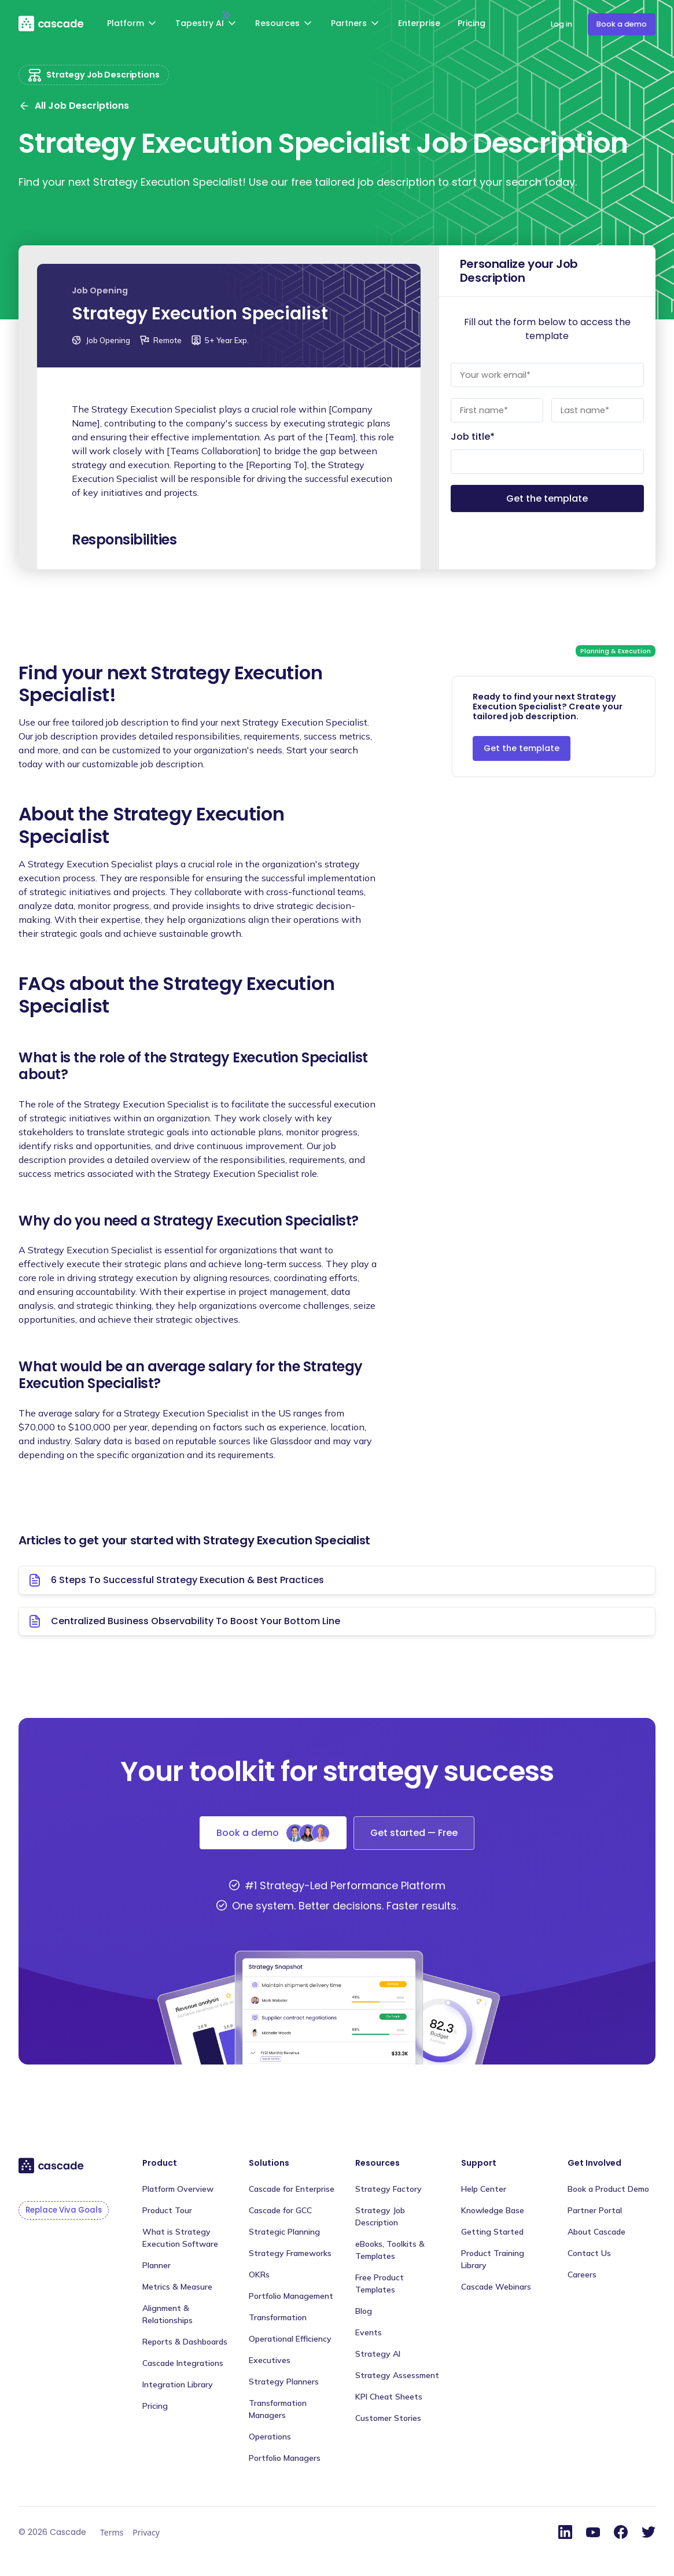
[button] (133, 24)
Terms (111, 2532)
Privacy (146, 2532)
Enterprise (419, 23)
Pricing (471, 23)
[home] (52, 23)
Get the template (521, 748)
